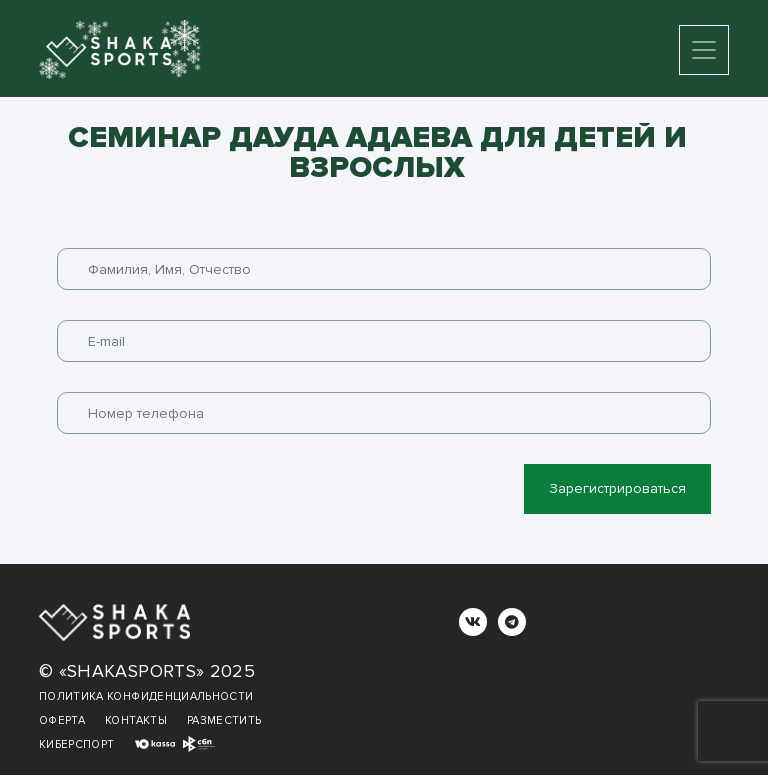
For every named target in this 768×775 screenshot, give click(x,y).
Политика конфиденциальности (146, 696)
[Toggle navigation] (704, 50)
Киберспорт (77, 744)
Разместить (224, 720)
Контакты (136, 720)
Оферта (62, 720)
